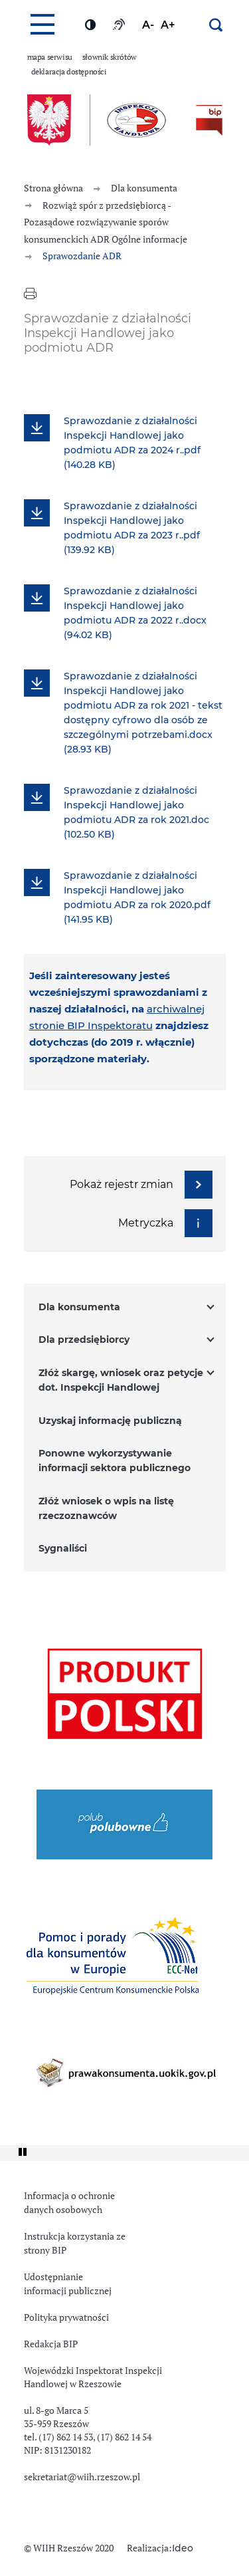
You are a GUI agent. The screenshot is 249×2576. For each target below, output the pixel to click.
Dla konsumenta (79, 1307)
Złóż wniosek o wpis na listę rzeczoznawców (106, 1509)
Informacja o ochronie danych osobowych (69, 2203)
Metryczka (165, 1223)
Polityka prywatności (66, 2317)
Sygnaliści (63, 1549)
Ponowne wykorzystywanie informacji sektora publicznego (115, 1461)
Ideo (182, 2548)
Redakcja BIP (51, 2344)
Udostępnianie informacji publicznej (68, 2284)
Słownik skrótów (109, 57)
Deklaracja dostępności (69, 71)
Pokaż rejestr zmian (141, 1185)
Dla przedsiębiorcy (84, 1340)
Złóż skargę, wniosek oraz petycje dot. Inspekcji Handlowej (121, 1381)
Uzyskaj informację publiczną (110, 1421)
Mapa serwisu (49, 57)
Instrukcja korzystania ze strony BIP (74, 2243)
